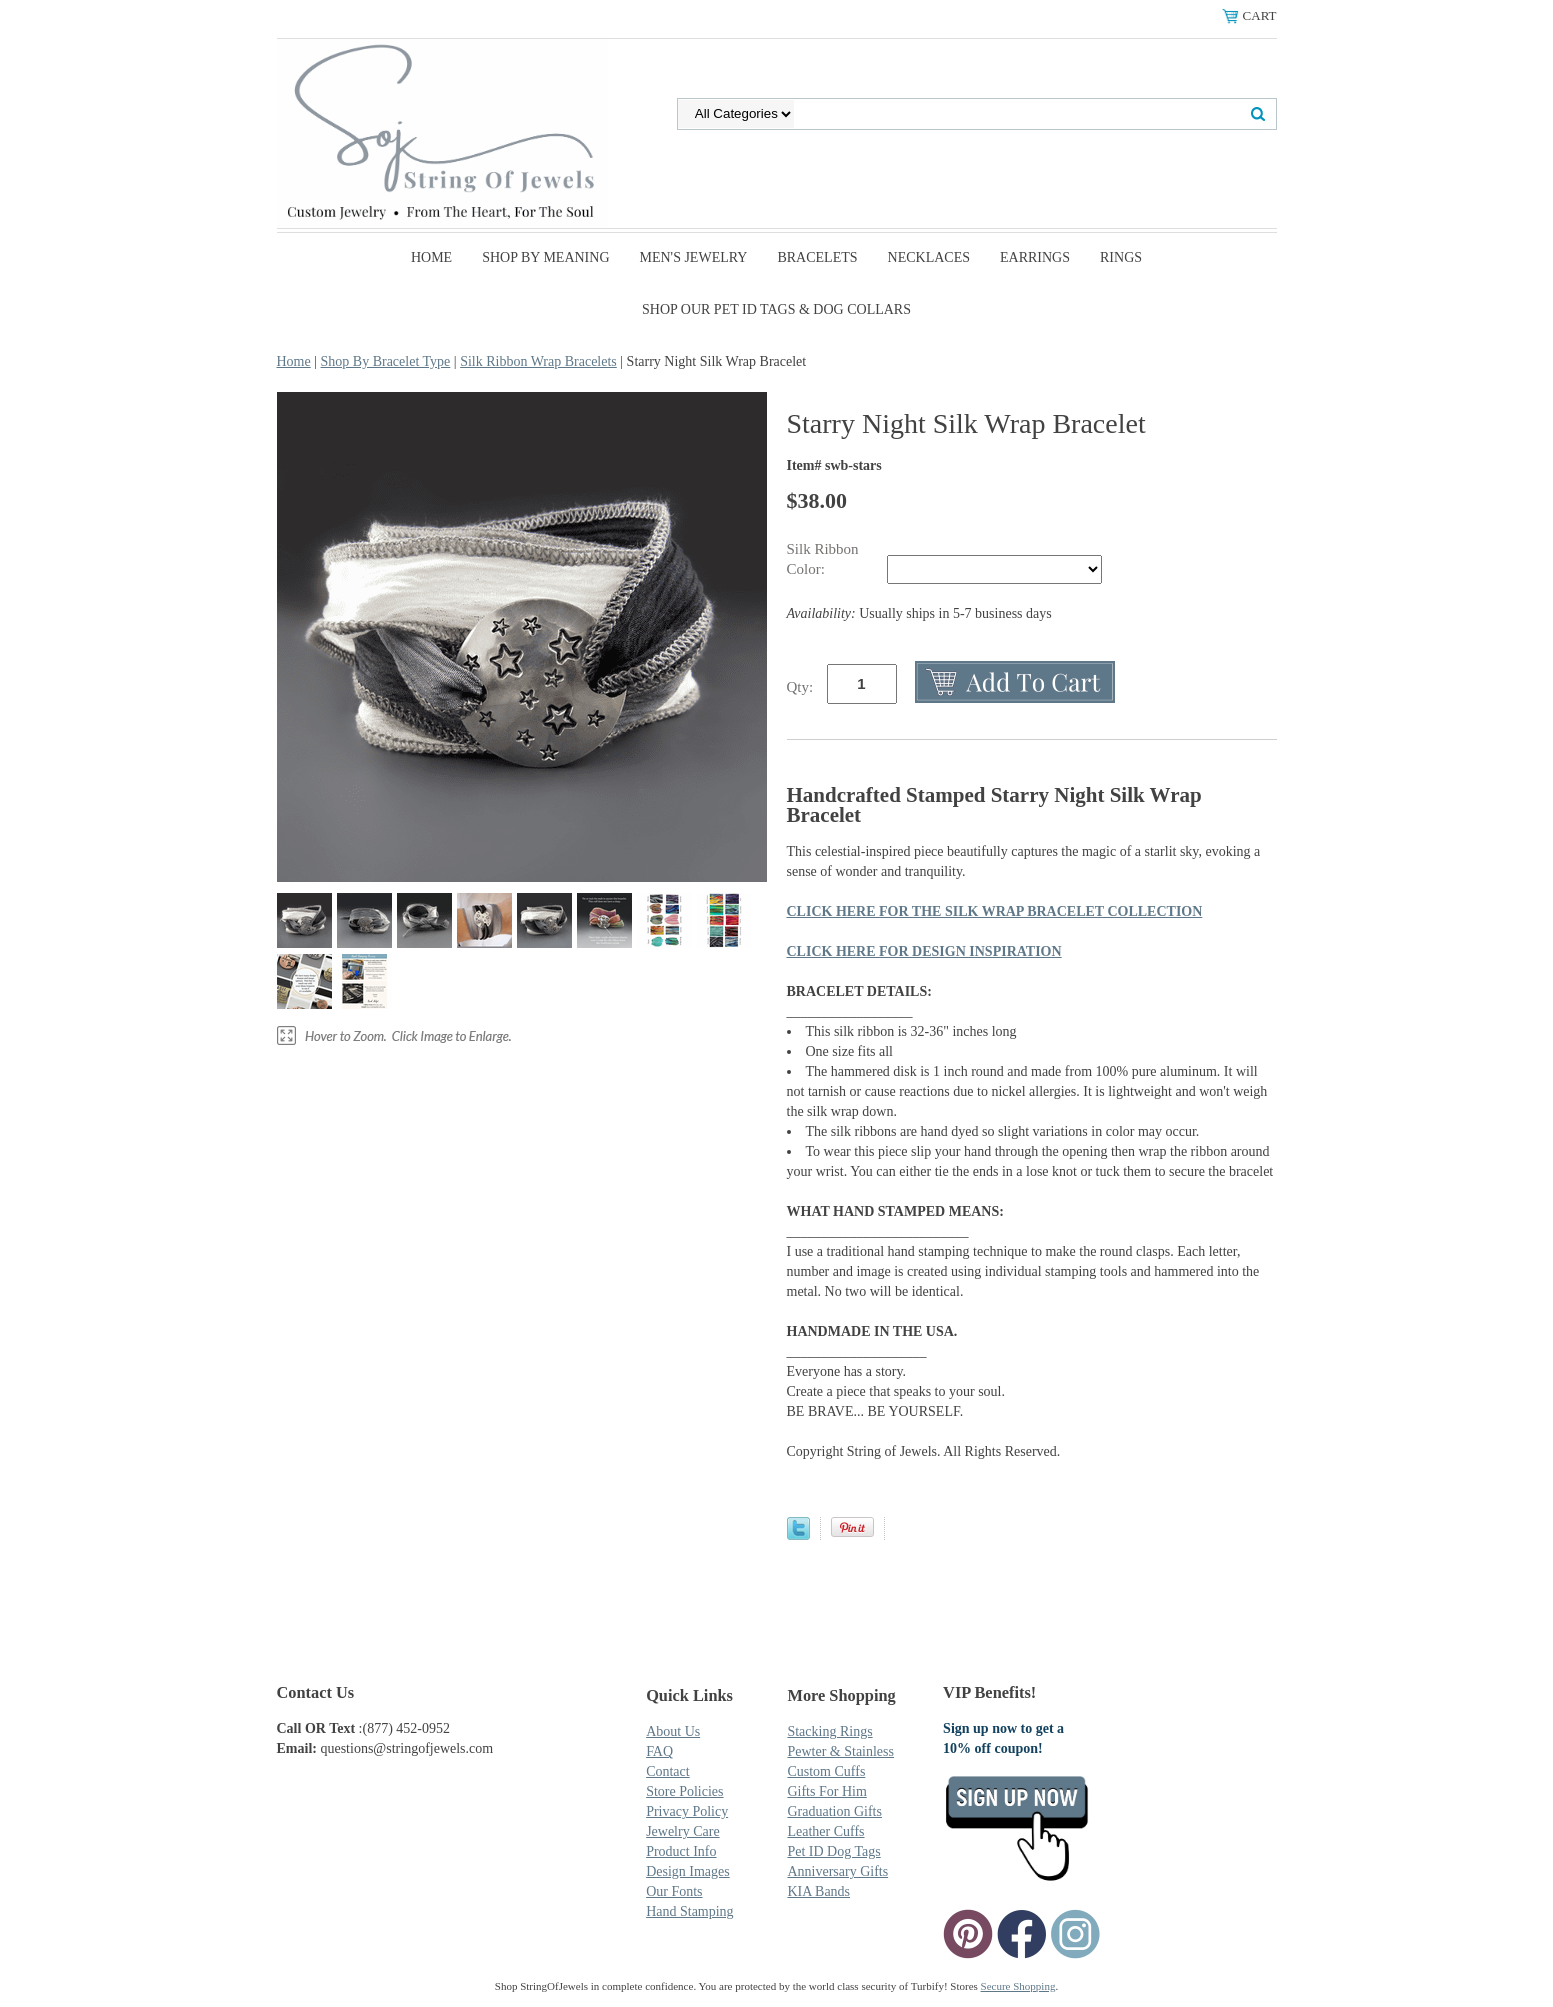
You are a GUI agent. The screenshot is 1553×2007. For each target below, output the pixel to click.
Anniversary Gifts (837, 1871)
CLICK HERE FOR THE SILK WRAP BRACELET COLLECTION (995, 911)
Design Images (688, 1871)
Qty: (800, 687)
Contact (668, 1771)
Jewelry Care (682, 1831)
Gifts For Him (826, 1791)
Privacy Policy (687, 1811)
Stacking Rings (829, 1731)
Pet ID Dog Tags (833, 1851)
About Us (673, 1731)
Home (431, 257)
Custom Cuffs (826, 1771)
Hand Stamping (690, 1911)
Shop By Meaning (545, 257)
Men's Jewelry (694, 257)
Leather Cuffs (825, 1831)
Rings (1121, 257)
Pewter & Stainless (840, 1751)
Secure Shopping (1018, 1986)
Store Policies (684, 1791)
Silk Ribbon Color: (823, 559)
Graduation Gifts (834, 1811)
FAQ (659, 1751)
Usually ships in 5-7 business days (919, 613)
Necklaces (929, 257)
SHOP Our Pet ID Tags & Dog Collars (776, 309)
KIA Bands (818, 1891)
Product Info (681, 1851)
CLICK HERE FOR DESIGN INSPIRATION (924, 951)
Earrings (1035, 257)
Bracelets (817, 257)
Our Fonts (674, 1891)
